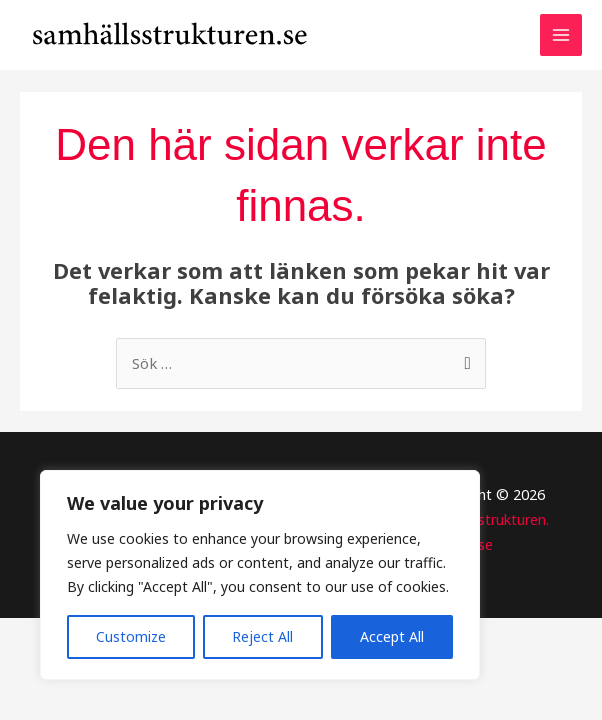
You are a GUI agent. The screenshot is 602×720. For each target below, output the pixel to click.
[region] (260, 575)
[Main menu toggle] (561, 43)
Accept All (392, 636)
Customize (131, 636)
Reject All (262, 636)
